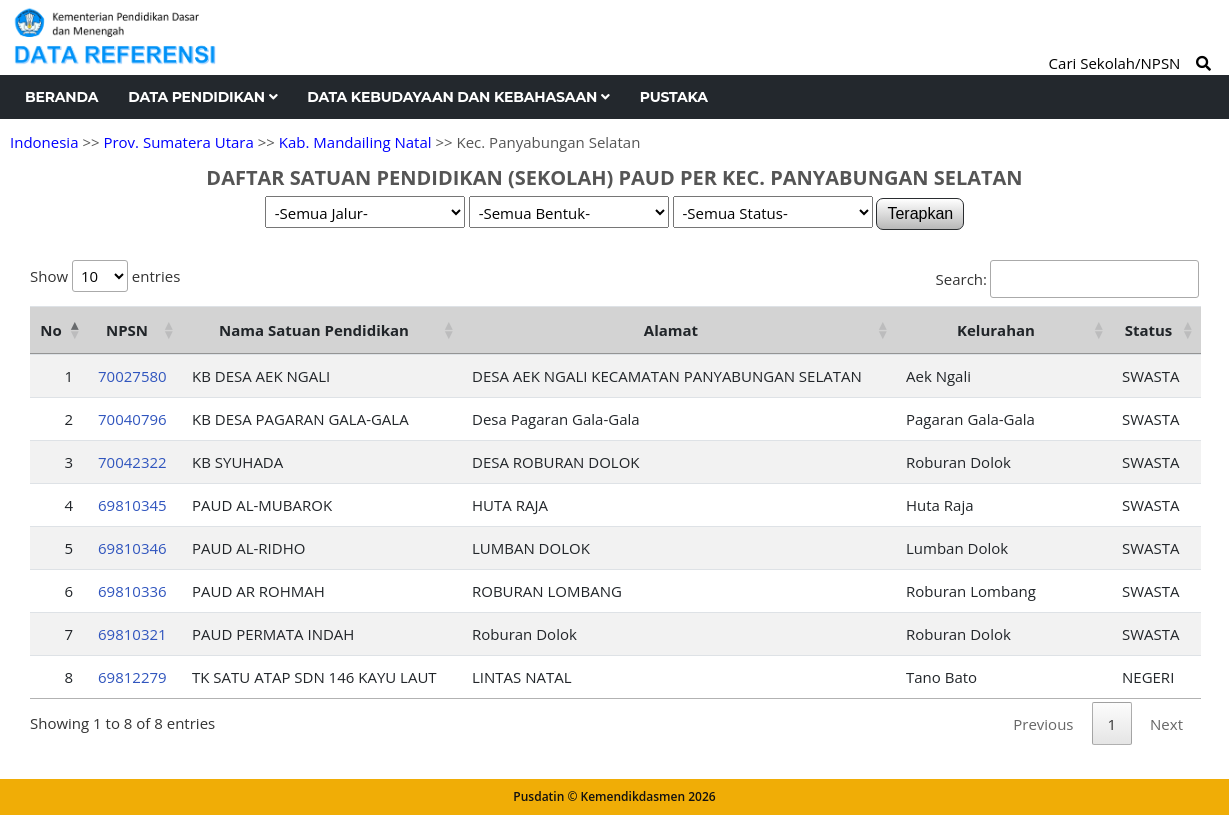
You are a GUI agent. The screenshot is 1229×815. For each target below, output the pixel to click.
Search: (1067, 279)
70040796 (132, 419)
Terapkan (920, 213)
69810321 (132, 634)
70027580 (132, 376)
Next (1166, 724)
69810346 (132, 548)
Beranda (61, 97)
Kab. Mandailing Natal (355, 142)
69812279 (132, 677)
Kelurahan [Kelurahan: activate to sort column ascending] (996, 330)
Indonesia (44, 142)
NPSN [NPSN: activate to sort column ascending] (127, 330)
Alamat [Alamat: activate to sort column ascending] (671, 330)
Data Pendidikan (202, 97)
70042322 (132, 462)
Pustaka (674, 97)
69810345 (132, 505)
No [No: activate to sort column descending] (50, 330)
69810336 (132, 591)
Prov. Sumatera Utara (178, 142)
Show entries (105, 276)
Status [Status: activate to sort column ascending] (1149, 330)
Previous (1043, 724)
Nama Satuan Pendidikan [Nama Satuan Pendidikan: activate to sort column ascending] (314, 330)
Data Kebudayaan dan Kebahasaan (458, 97)
